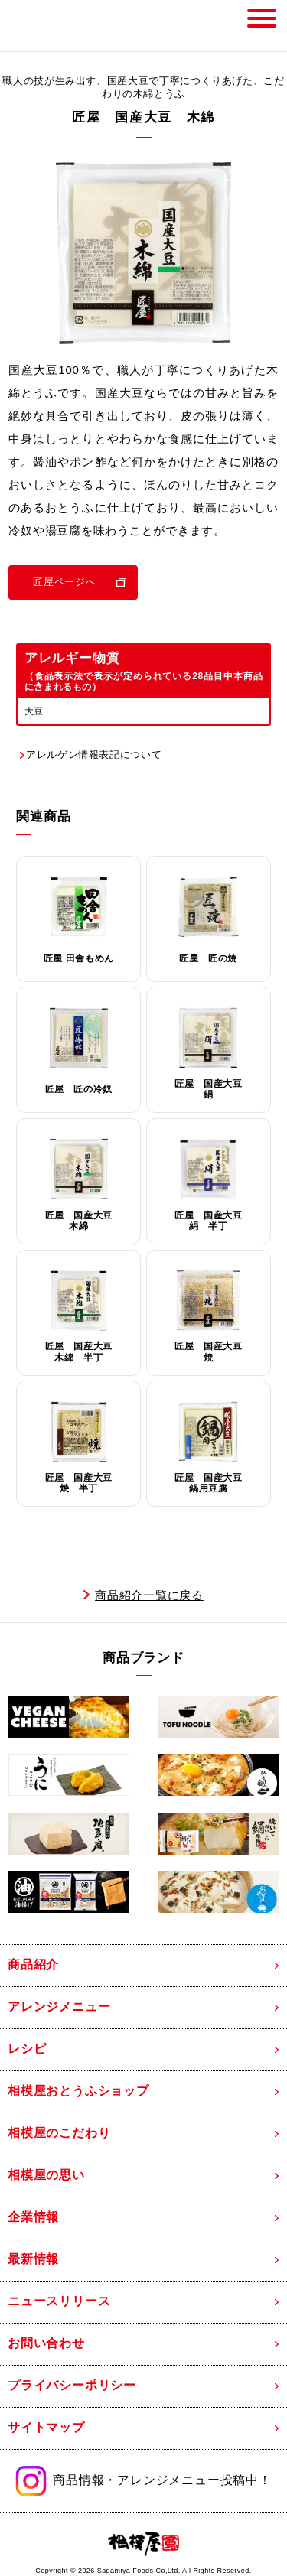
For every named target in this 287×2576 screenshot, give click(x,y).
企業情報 (33, 2216)
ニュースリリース (59, 2301)
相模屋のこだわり (59, 2132)
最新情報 (33, 2258)
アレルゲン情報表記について (93, 754)
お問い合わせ (46, 2343)
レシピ (27, 2048)
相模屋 (44, 26)
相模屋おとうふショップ (78, 2090)
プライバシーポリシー (72, 2385)
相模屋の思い (46, 2174)
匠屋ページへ (64, 582)
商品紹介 (33, 1964)
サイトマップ (46, 2427)
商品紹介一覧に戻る (149, 1595)
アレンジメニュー (59, 2006)
